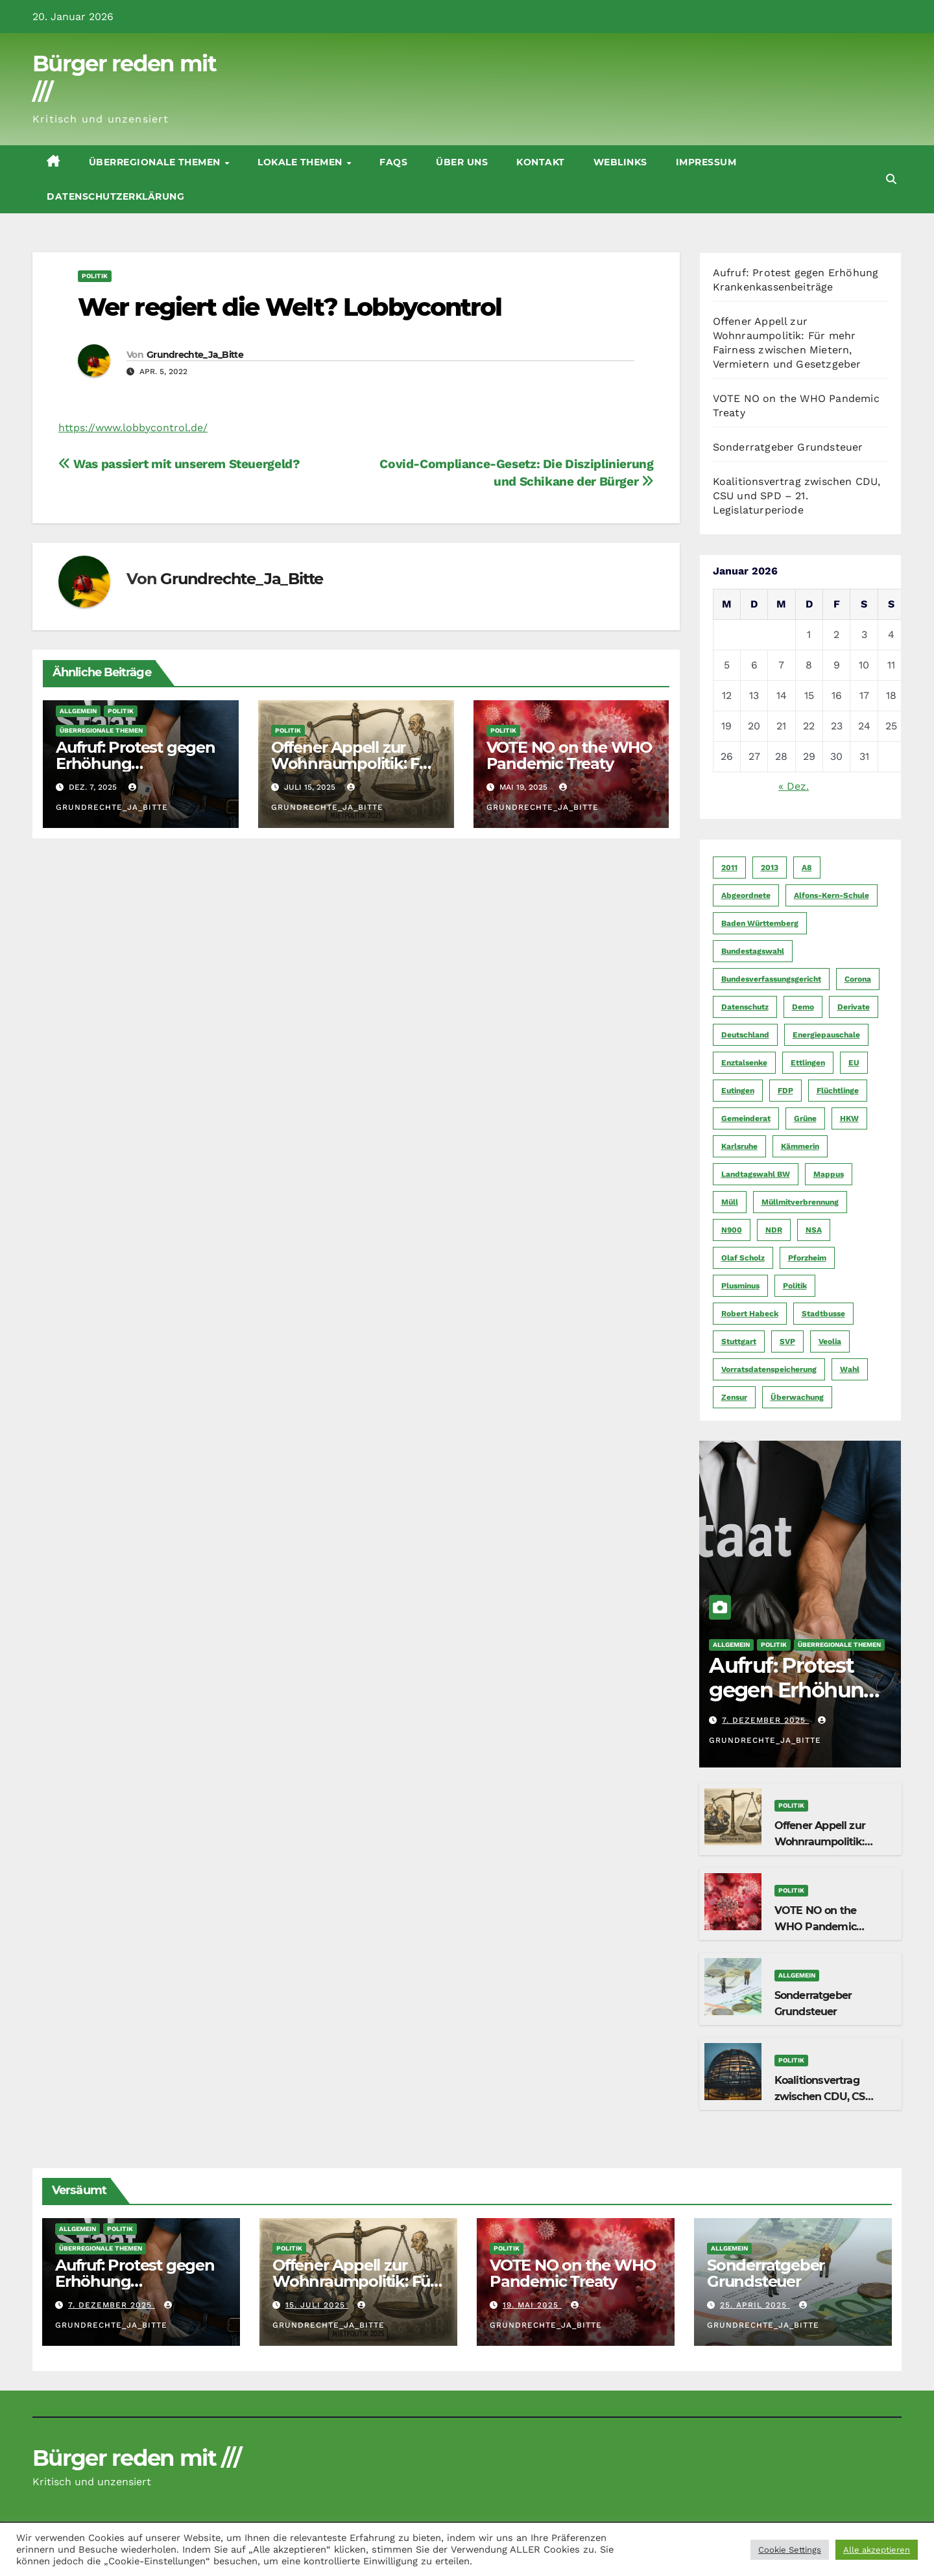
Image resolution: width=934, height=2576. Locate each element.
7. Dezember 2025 (765, 1720)
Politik (95, 275)
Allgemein (78, 711)
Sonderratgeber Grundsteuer (788, 447)
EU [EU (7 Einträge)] (853, 1062)
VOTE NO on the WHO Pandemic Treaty (569, 755)
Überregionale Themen (156, 162)
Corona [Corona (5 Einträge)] (857, 979)
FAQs (393, 162)
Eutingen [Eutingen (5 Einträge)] (737, 1090)
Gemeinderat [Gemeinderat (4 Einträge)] (746, 1118)
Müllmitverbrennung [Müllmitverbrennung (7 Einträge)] (800, 1202)
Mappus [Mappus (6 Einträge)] (828, 1174)
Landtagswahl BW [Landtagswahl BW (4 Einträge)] (755, 1174)
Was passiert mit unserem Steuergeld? (179, 463)
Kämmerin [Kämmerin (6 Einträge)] (800, 1146)
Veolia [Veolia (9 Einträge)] (830, 1341)
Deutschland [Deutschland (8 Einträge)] (745, 1034)
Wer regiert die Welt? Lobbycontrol (289, 307)
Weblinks (620, 162)
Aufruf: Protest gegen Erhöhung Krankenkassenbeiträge (798, 1703)
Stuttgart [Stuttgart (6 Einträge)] (738, 1341)
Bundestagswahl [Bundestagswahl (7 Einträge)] (752, 951)
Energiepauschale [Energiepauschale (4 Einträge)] (826, 1034)
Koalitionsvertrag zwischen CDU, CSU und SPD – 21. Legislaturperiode (797, 495)
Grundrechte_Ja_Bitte (195, 354)
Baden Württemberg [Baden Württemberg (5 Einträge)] (759, 923)
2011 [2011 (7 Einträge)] (729, 867)
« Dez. (793, 786)
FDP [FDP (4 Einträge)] (785, 1090)
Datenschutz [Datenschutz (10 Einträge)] (745, 1006)
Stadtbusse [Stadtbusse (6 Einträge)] (823, 1313)
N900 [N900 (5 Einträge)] (731, 1230)
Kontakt (540, 162)
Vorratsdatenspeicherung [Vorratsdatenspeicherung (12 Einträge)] (769, 1369)
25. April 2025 (755, 2305)
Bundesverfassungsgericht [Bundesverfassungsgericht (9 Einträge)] (771, 979)
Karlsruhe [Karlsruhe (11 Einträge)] (739, 1146)
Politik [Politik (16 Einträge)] (795, 1285)
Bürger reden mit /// (136, 2458)
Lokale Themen (301, 162)
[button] (891, 179)
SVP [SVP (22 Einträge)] (787, 1341)
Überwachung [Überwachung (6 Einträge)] (797, 1397)
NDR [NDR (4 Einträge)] (773, 1230)
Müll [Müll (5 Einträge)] (729, 1202)
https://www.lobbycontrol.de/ (133, 427)
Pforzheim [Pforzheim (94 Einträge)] (807, 1257)
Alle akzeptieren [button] (876, 2550)
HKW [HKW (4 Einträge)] (849, 1118)
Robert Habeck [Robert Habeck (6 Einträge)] (749, 1313)
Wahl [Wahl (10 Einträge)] (849, 1369)
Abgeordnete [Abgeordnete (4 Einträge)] (746, 895)
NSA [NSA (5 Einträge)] (814, 1230)
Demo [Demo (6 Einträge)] (803, 1006)
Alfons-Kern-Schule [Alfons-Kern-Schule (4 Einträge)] (831, 895)
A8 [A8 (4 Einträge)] (807, 867)
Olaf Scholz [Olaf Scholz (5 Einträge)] (743, 1257)
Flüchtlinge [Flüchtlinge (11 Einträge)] (838, 1090)
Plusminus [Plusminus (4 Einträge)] (740, 1285)
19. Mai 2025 (532, 2305)
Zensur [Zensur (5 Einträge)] (734, 1397)
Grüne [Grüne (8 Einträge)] (805, 1118)
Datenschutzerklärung (115, 196)
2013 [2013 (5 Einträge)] (769, 867)
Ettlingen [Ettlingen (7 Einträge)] (808, 1062)
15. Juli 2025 (316, 2305)
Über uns (462, 162)
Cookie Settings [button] (789, 2550)
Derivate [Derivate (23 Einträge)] (853, 1006)
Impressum (706, 162)
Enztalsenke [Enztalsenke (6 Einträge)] (744, 1062)
